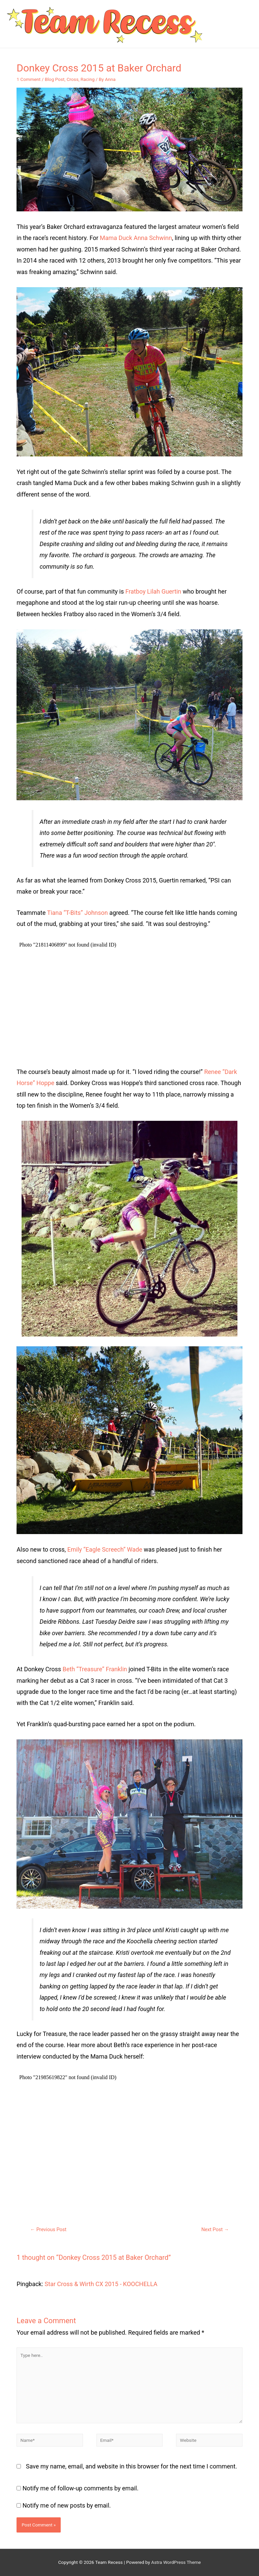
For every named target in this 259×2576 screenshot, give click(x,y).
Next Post (215, 2229)
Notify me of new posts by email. (67, 2505)
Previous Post (48, 2229)
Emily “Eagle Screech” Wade (104, 1549)
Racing (88, 79)
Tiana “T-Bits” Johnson (77, 912)
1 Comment (28, 79)
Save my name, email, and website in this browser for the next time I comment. (131, 2466)
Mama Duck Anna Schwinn (136, 237)
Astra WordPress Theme (176, 2562)
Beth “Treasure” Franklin (95, 1669)
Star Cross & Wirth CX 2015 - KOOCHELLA (101, 2283)
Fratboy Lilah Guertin (153, 591)
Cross (72, 79)
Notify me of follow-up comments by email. (81, 2488)
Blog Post (55, 79)
